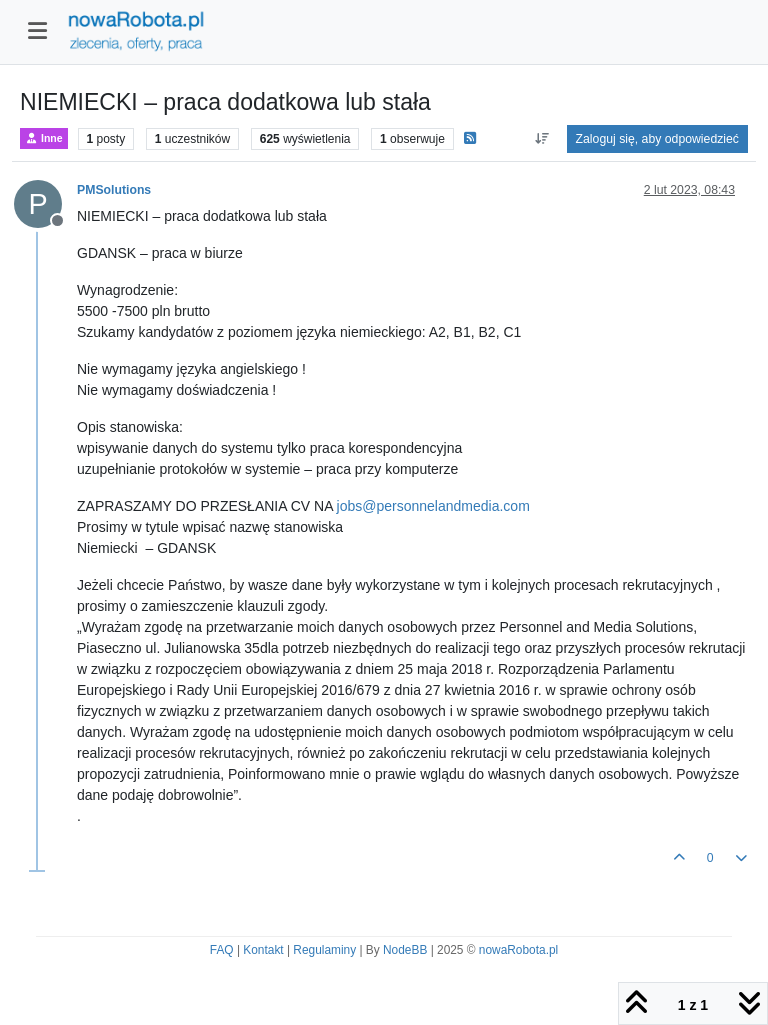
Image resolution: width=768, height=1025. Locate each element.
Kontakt (263, 950)
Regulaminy (324, 950)
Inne (44, 138)
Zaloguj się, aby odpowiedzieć (657, 139)
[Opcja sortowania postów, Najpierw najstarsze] (541, 139)
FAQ (222, 950)
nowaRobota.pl (518, 950)
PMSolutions (114, 190)
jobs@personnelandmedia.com (433, 506)
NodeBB (405, 950)
